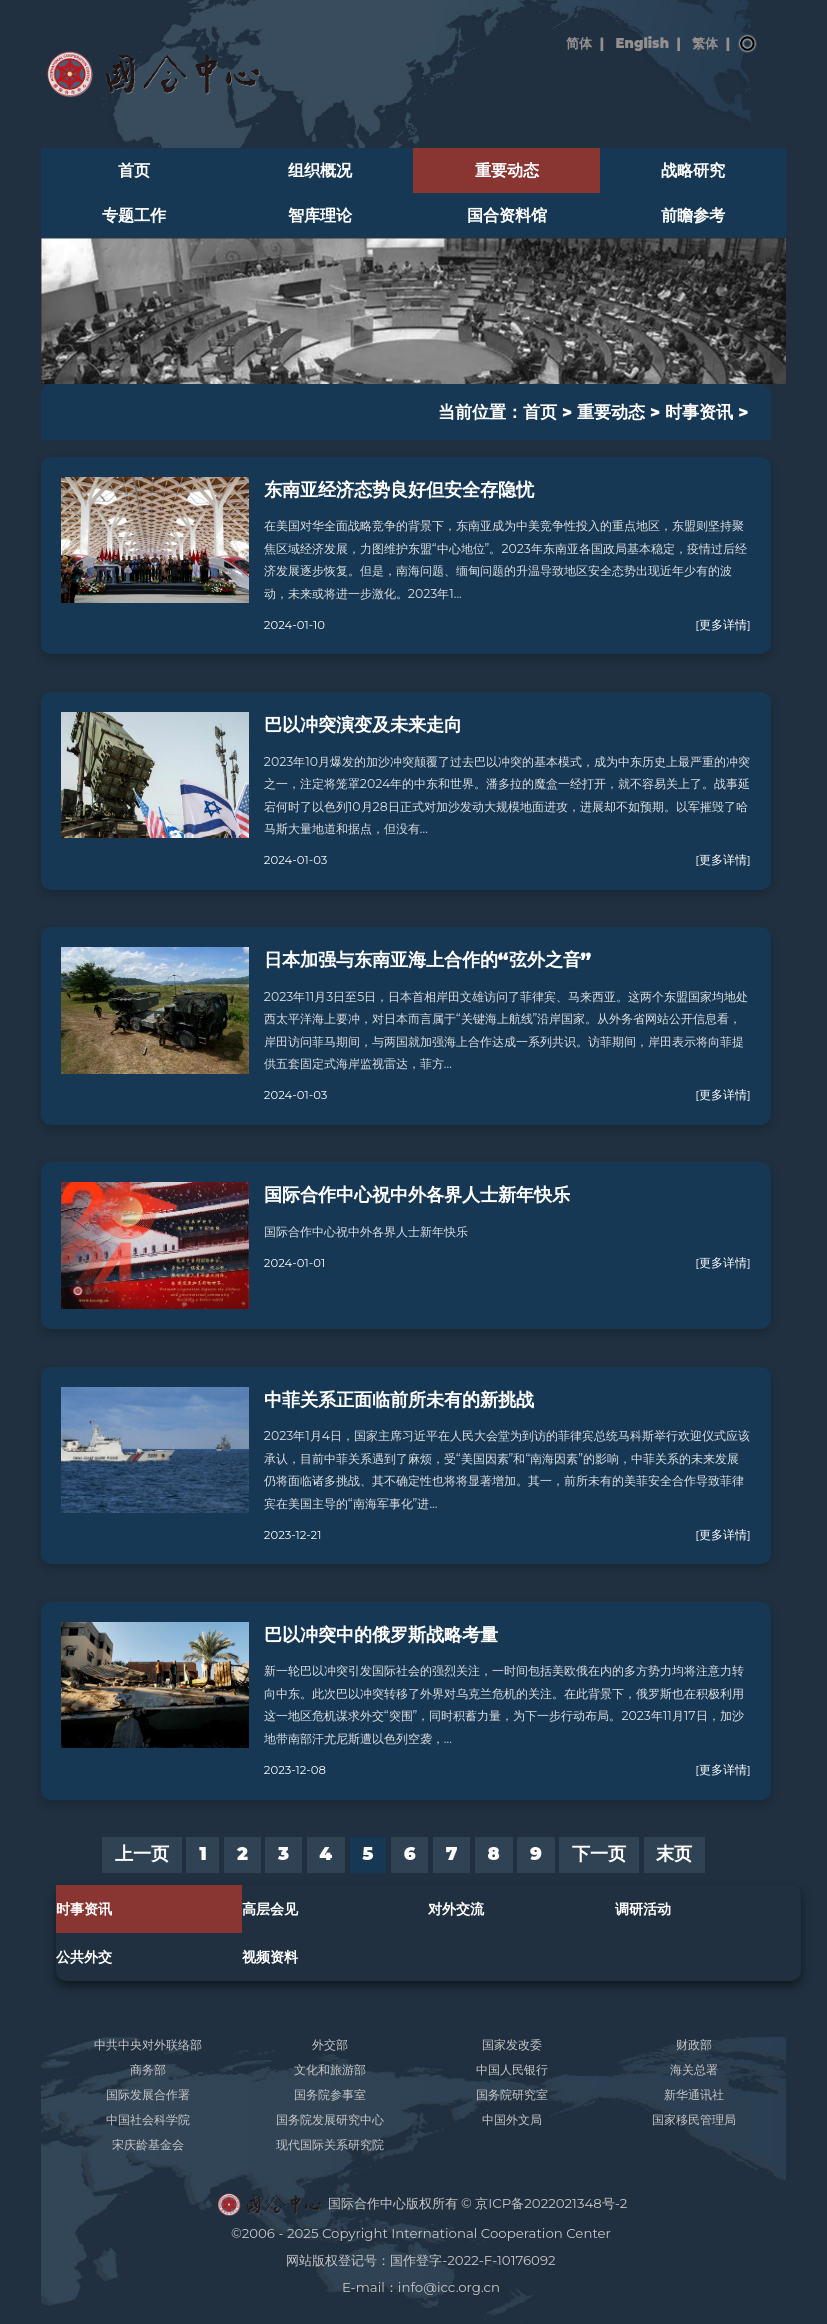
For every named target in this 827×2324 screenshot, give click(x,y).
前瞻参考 (693, 215)
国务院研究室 (512, 2094)
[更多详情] (722, 625)
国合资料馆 (507, 215)
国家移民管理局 (694, 2119)
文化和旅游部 (330, 2069)
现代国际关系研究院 (330, 2144)
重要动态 (507, 170)
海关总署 (694, 2069)
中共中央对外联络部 (148, 2044)
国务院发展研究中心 (330, 2119)
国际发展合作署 (148, 2094)
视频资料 (270, 1957)
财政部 (694, 2044)
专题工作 (134, 215)
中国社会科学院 (148, 2119)
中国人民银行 (512, 2069)
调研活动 (643, 1909)
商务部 (148, 2069)
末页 (674, 1854)
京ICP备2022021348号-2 (551, 2203)
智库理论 (320, 215)
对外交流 (456, 1909)
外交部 (330, 2044)
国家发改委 (512, 2044)
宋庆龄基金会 (148, 2144)
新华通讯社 (694, 2094)
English (642, 43)
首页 (134, 170)
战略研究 (693, 170)
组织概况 (320, 170)
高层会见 (270, 1909)
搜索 (748, 44)
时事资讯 (699, 412)
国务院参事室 (330, 2094)
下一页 (599, 1854)
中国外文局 (512, 2119)
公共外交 (84, 1957)
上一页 (142, 1854)
